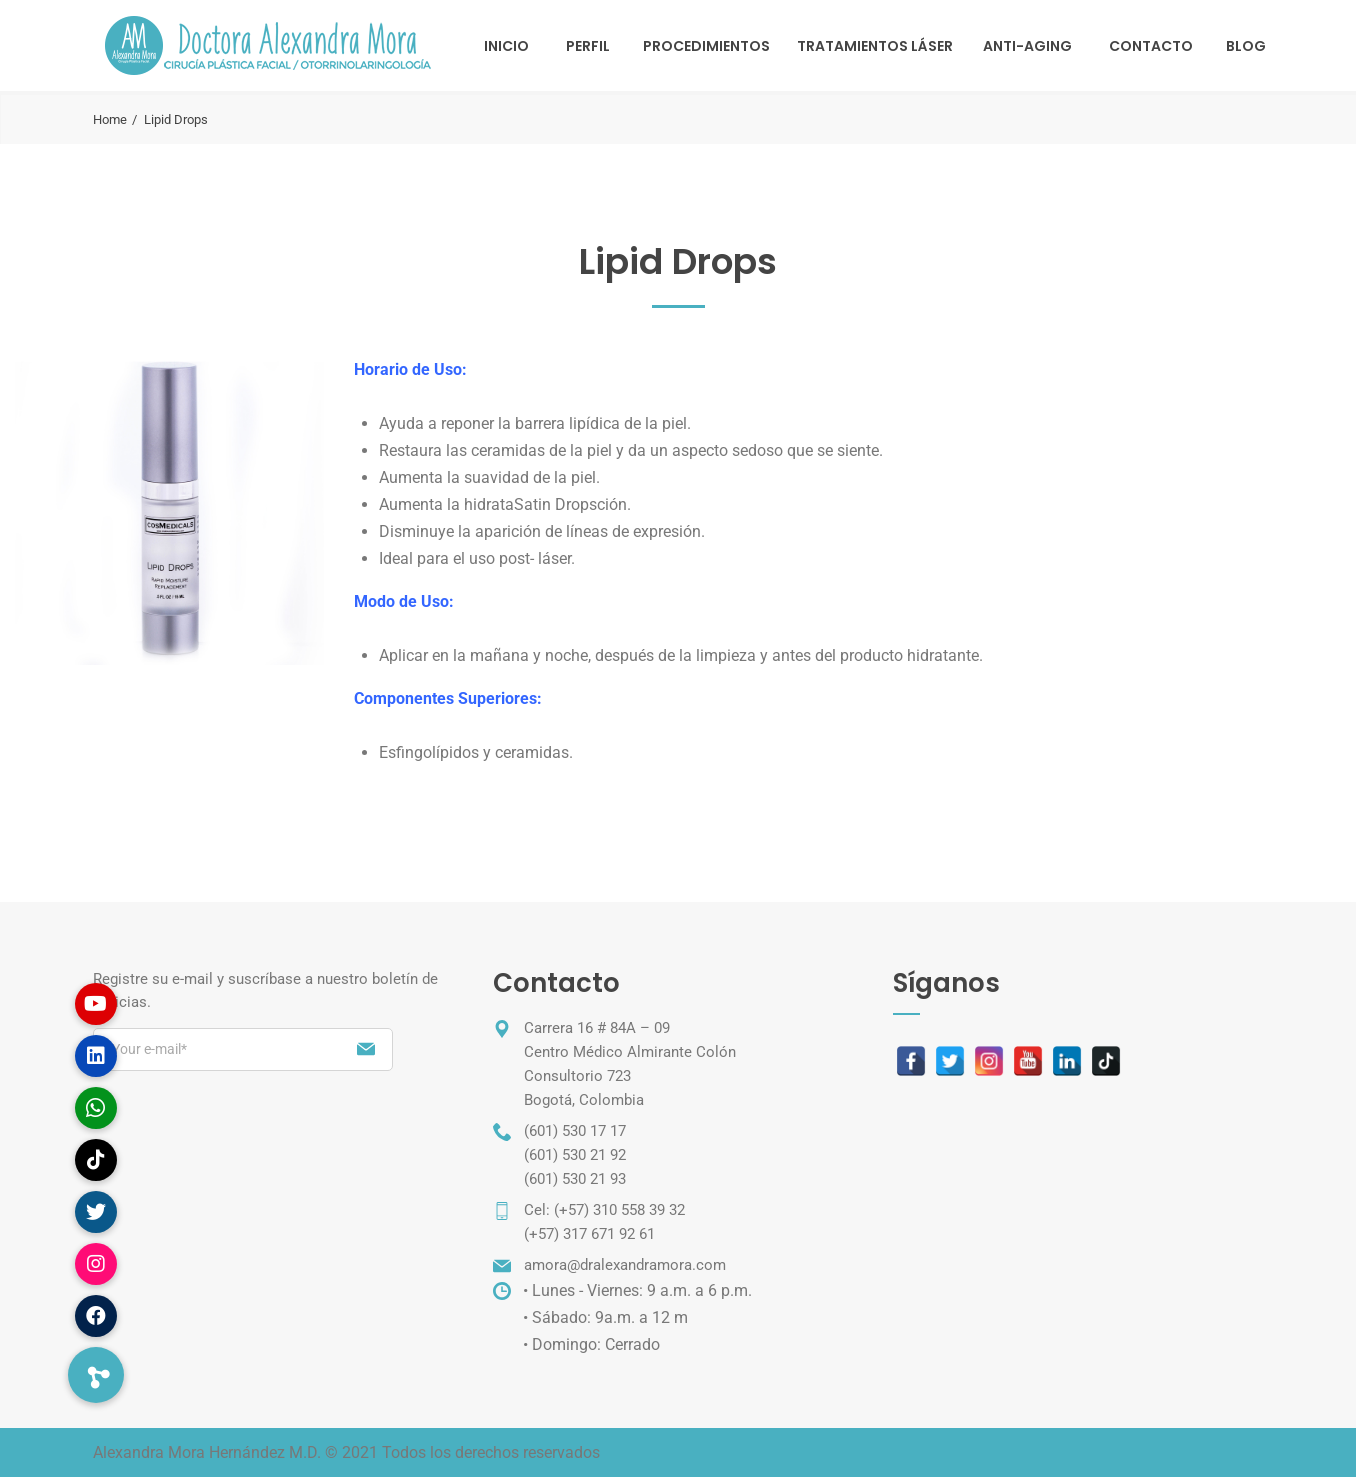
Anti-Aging (1027, 46)
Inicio (506, 46)
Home (110, 119)
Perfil (588, 46)
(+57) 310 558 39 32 (619, 1210)
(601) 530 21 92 (575, 1155)
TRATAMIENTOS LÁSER (875, 46)
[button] (96, 1375)
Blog (1246, 46)
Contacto (1151, 46)
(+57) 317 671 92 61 (589, 1234)
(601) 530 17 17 (575, 1131)
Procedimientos (706, 46)
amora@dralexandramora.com (625, 1265)
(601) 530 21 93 (575, 1179)
